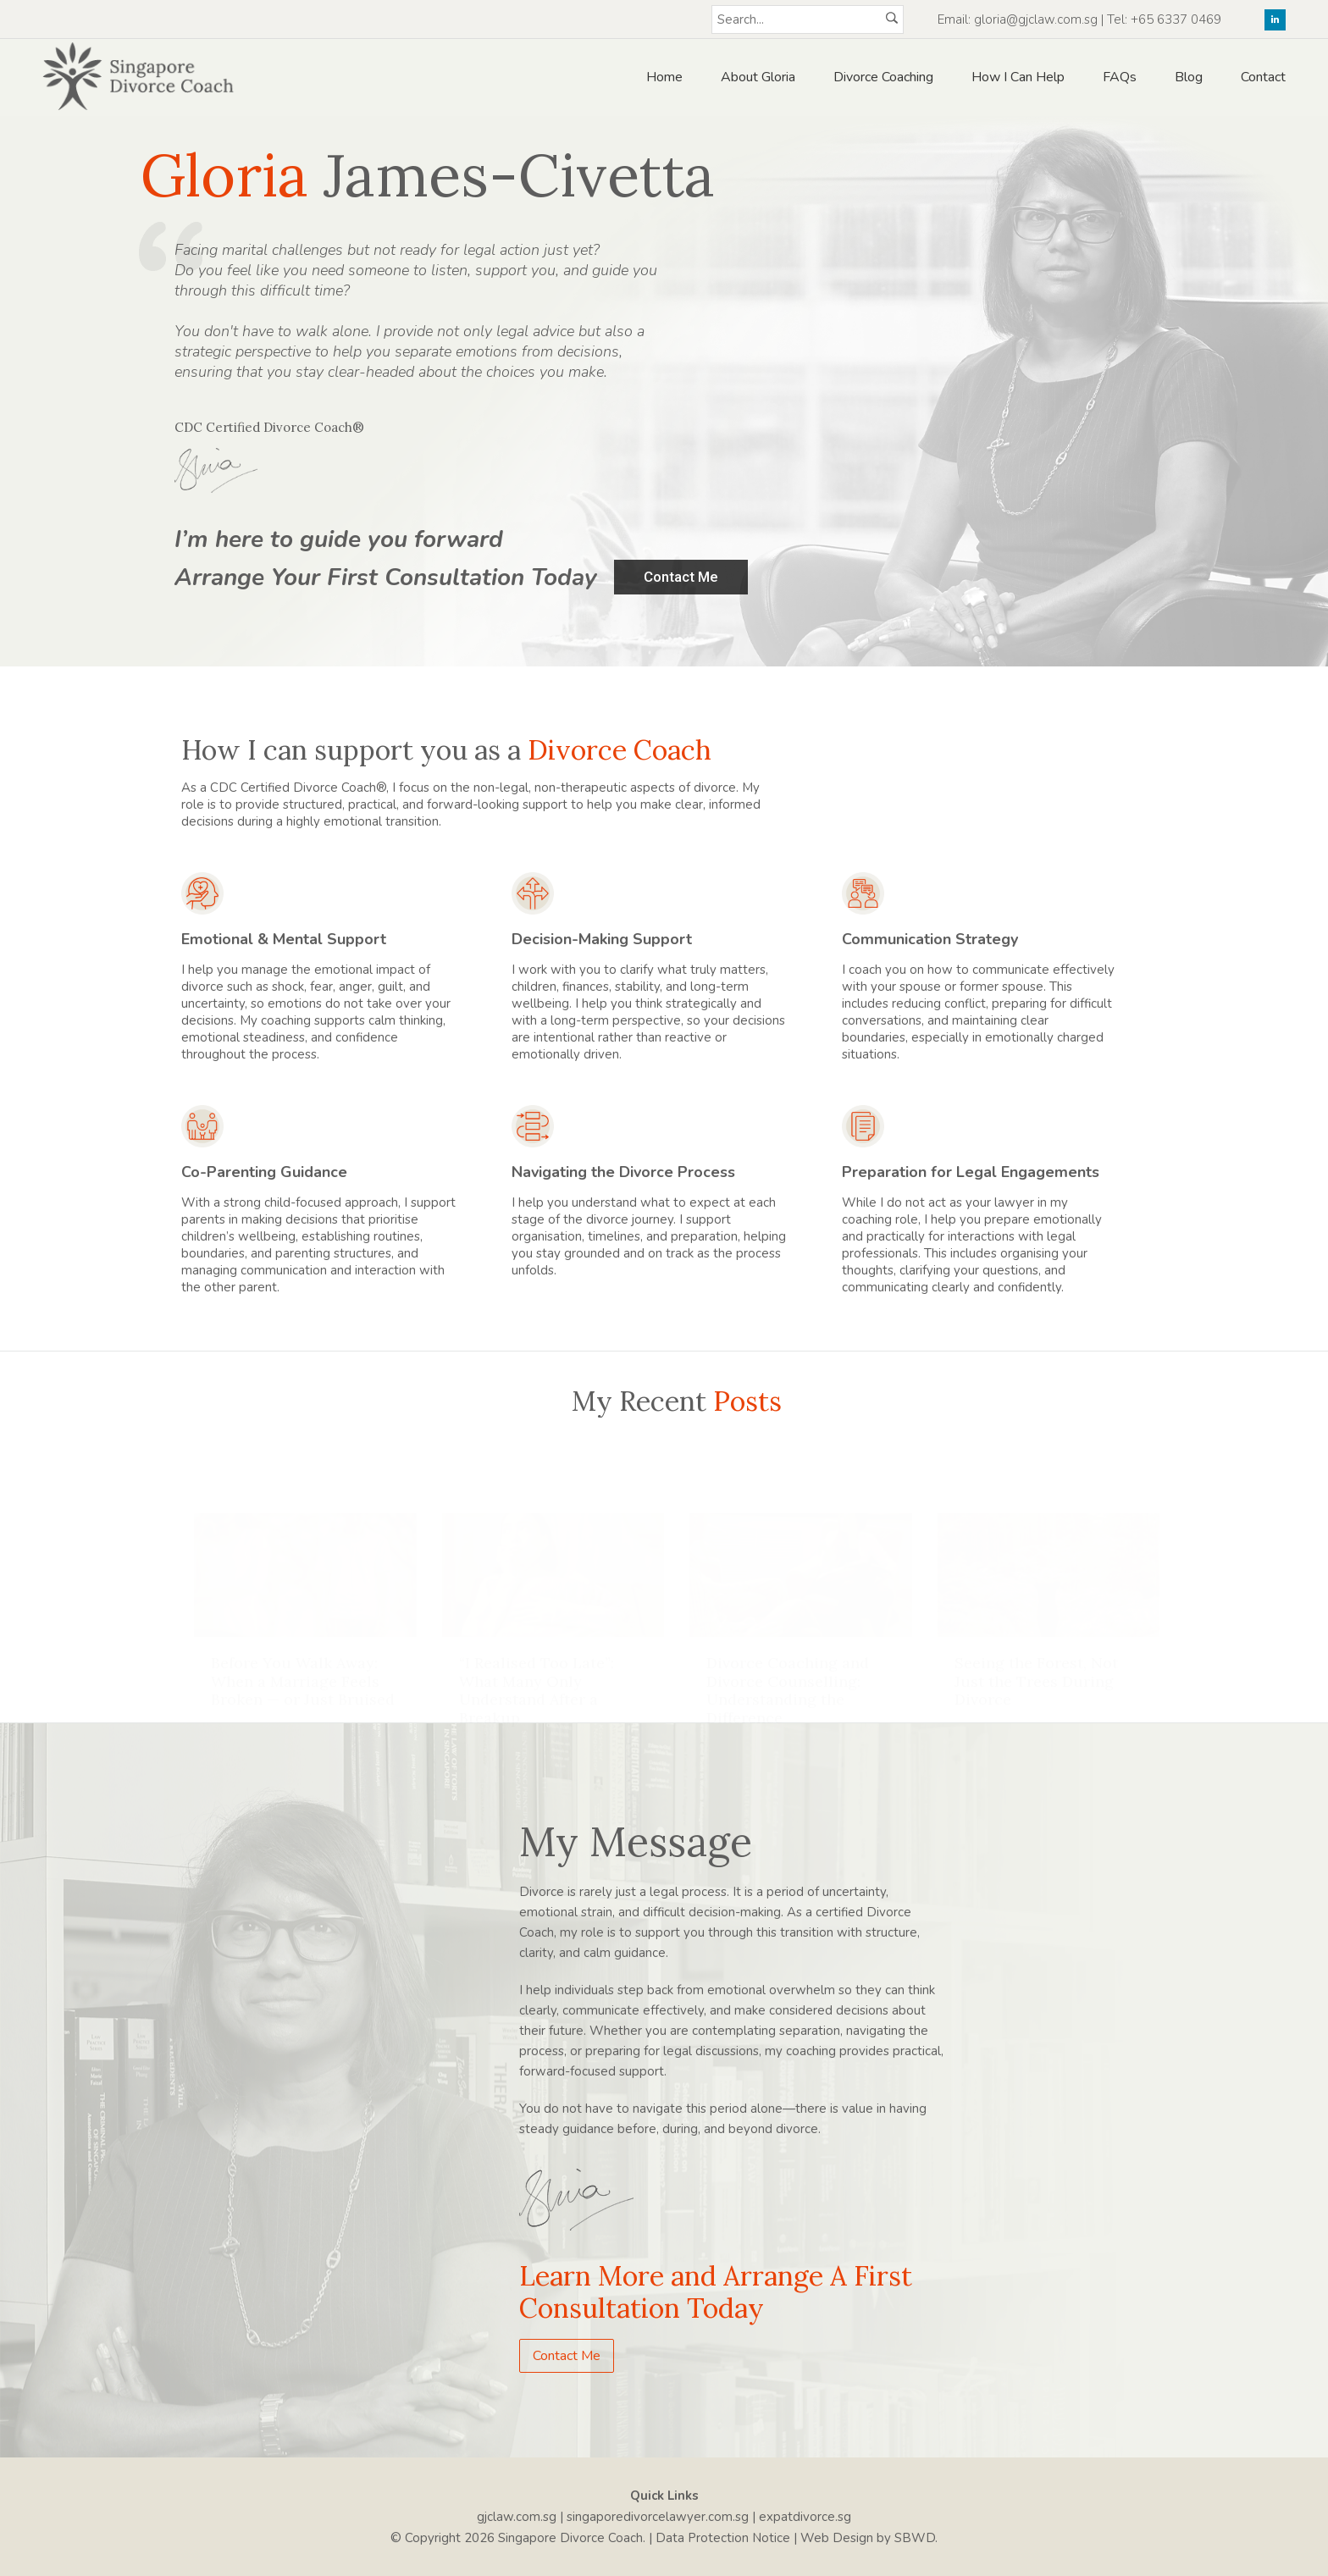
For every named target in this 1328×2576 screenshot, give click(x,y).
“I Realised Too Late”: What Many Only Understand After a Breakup (536, 1673)
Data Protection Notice (723, 2537)
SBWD (914, 2537)
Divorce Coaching (883, 77)
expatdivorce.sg (805, 2516)
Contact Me (566, 2356)
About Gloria (758, 77)
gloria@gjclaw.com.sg (1036, 19)
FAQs (1120, 77)
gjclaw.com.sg (516, 2516)
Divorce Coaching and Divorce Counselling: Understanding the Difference (787, 1673)
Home (664, 77)
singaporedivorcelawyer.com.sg (658, 2516)
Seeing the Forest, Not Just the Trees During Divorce (1036, 1664)
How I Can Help (1018, 77)
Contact (1263, 77)
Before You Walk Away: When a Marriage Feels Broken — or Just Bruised (303, 1664)
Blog (1189, 77)
